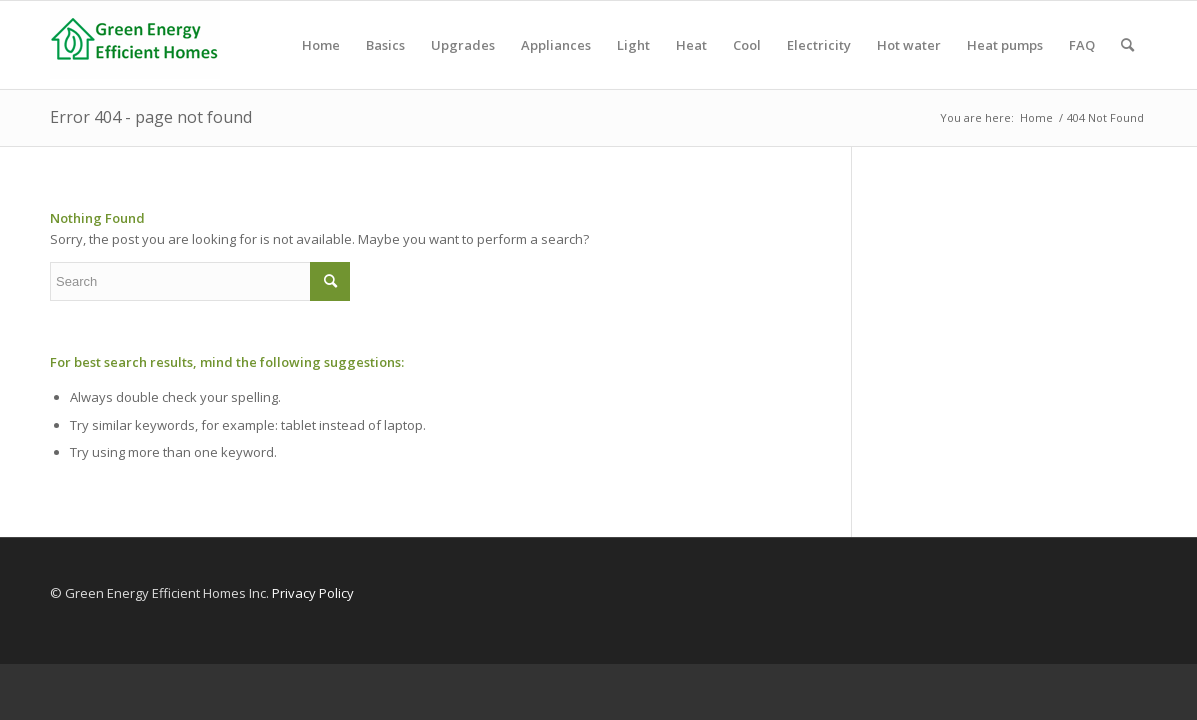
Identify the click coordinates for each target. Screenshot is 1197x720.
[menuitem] (321, 45)
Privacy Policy (313, 593)
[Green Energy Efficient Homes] (135, 45)
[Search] (1127, 45)
